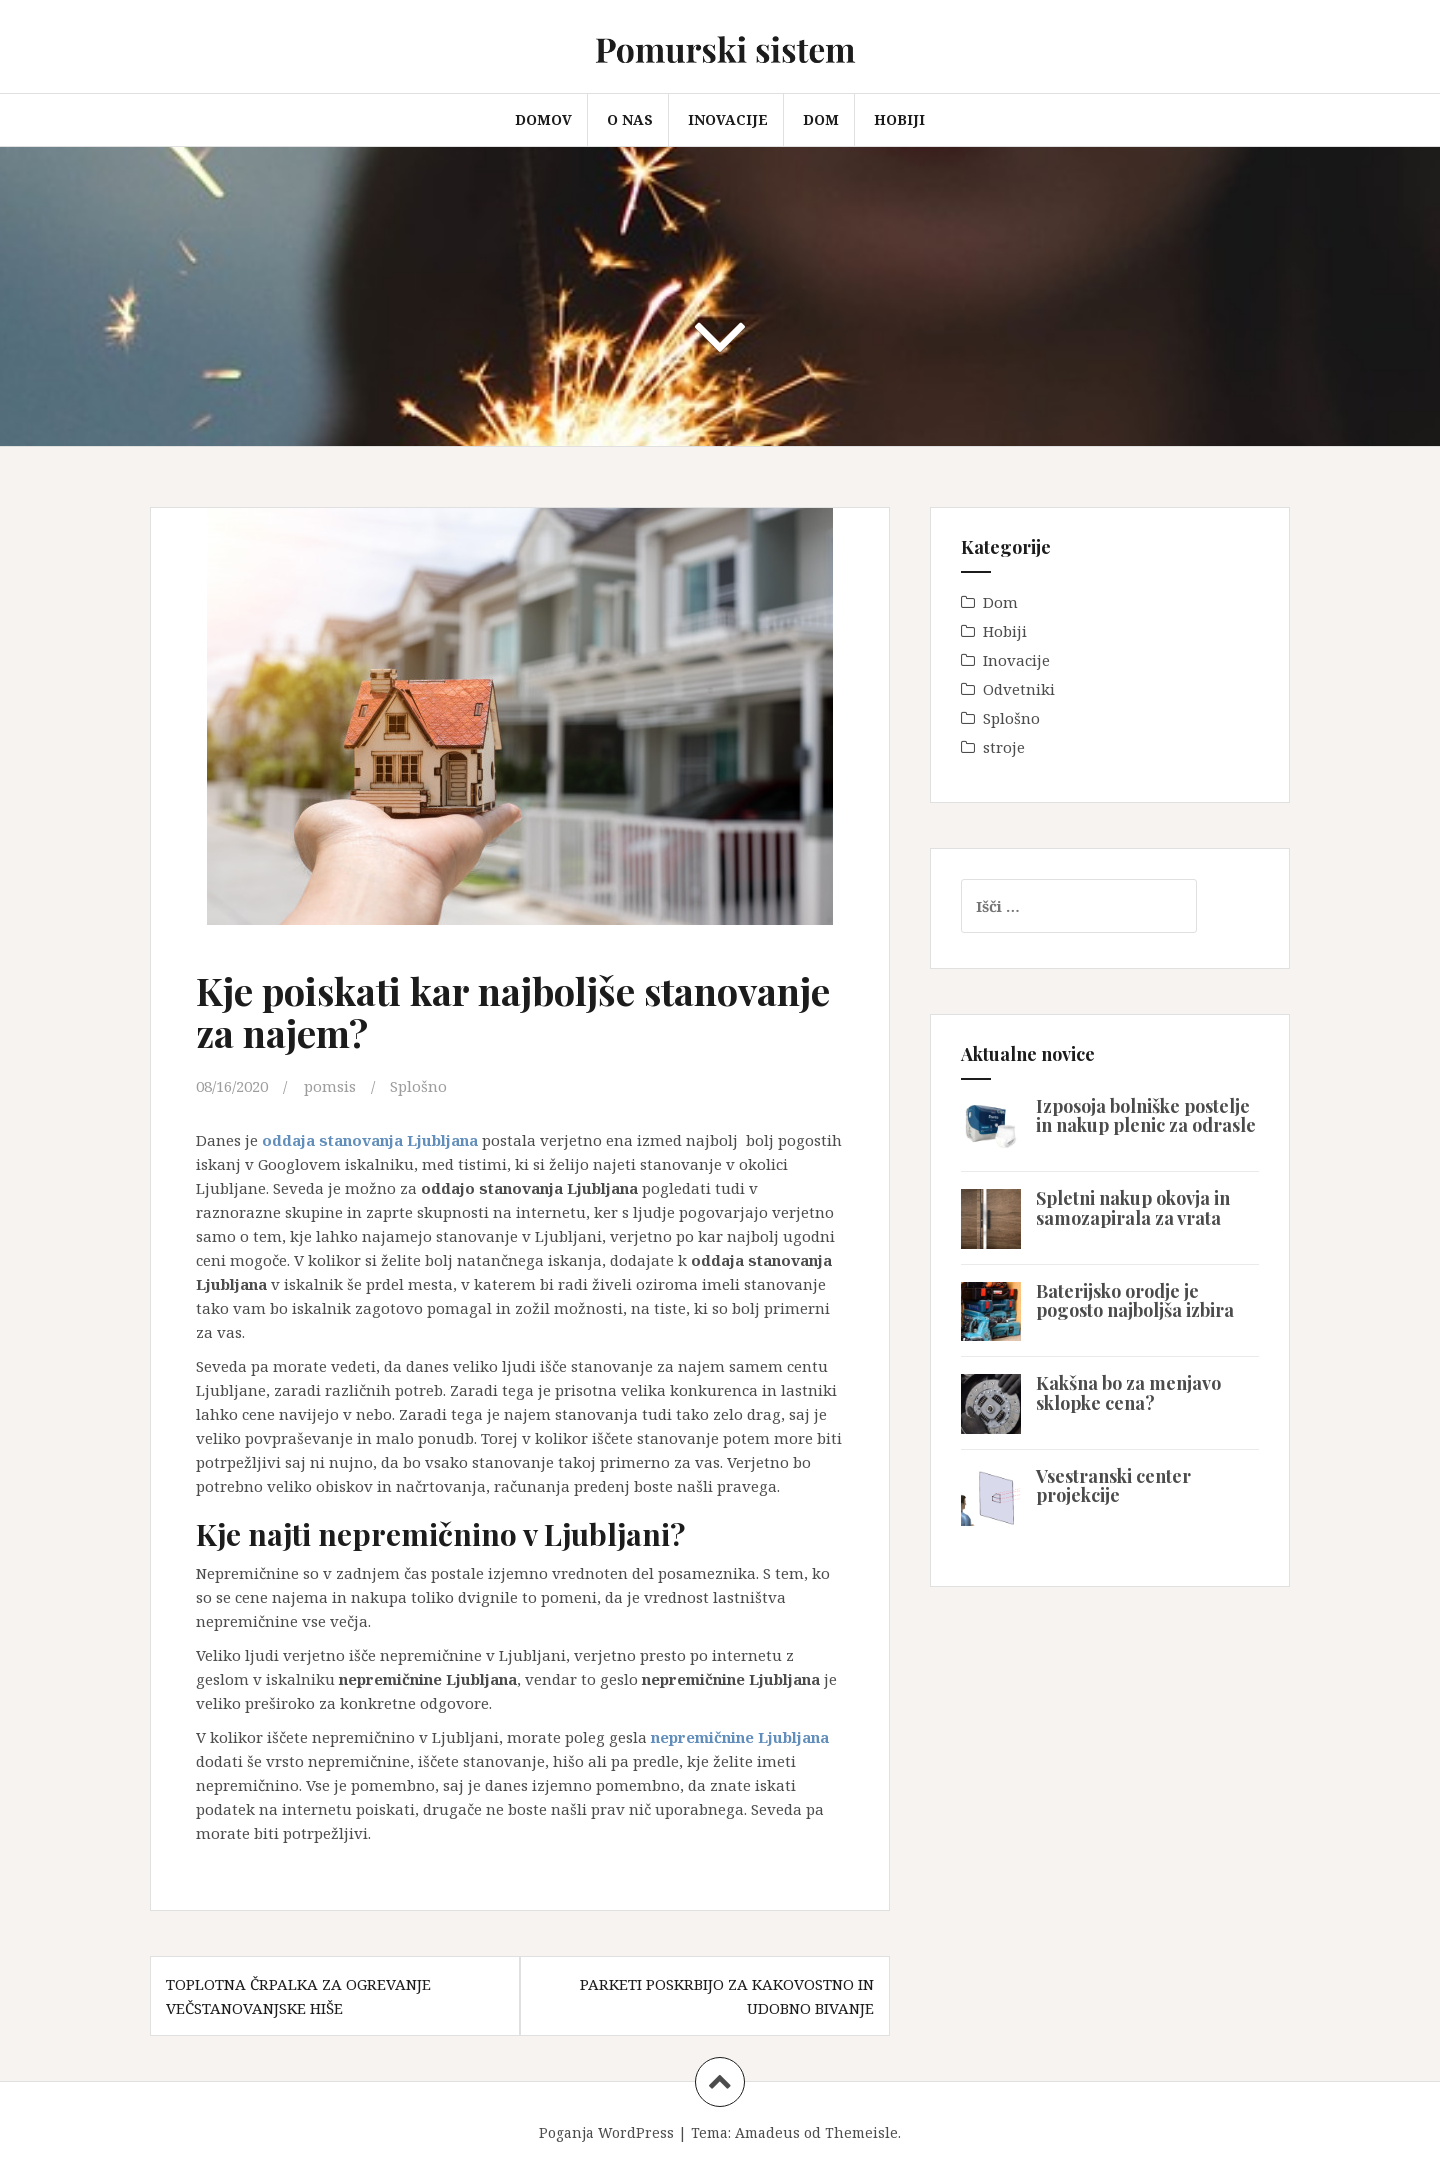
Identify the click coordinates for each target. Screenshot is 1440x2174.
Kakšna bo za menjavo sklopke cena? (1128, 1393)
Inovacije (728, 119)
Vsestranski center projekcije (1113, 1486)
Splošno (418, 1086)
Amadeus (767, 2132)
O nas (630, 119)
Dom (821, 119)
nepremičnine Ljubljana (740, 1737)
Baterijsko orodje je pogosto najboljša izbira (1135, 1301)
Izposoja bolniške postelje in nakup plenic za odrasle (1146, 1116)
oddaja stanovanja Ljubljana (370, 1140)
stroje (1004, 747)
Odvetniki (1019, 689)
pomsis (330, 1086)
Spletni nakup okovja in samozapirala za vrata (1133, 1208)
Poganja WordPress (606, 2132)
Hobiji (899, 119)
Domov (543, 119)
